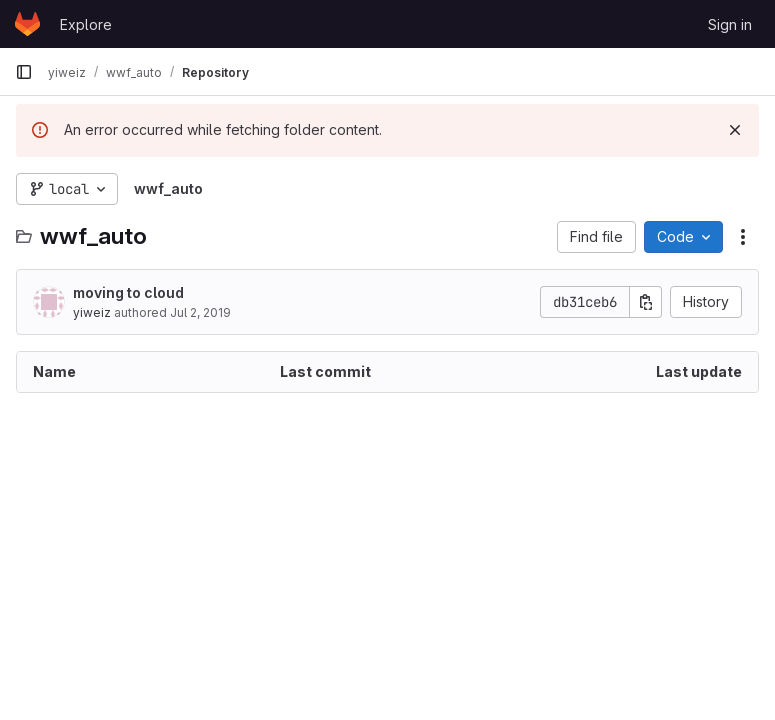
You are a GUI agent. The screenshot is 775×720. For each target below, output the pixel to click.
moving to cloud (128, 292)
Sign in (730, 24)
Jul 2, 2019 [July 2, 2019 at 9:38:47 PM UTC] (200, 312)
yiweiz (92, 312)
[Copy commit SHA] (646, 302)
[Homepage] (27, 24)
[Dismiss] (735, 130)
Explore (86, 24)
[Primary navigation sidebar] (24, 72)
